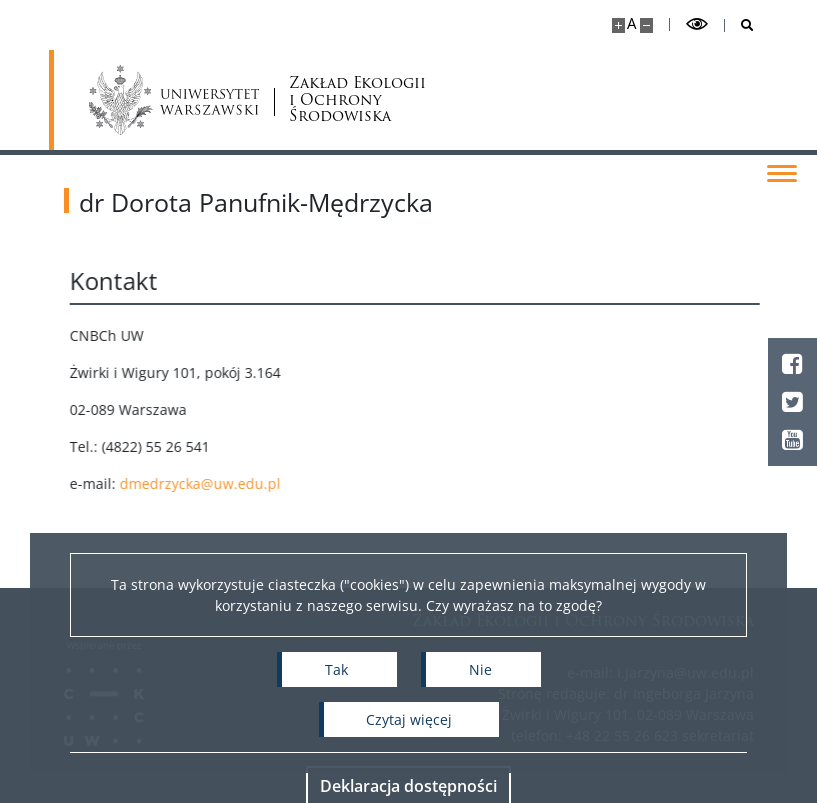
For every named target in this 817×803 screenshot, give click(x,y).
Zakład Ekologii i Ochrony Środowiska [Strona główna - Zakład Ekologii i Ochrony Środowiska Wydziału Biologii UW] (357, 100)
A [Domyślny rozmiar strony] (631, 23)
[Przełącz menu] (782, 172)
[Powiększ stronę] (618, 25)
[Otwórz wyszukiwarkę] (739, 25)
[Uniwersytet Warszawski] (174, 100)
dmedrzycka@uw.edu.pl (226, 483)
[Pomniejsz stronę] (646, 25)
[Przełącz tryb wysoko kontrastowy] (697, 24)
